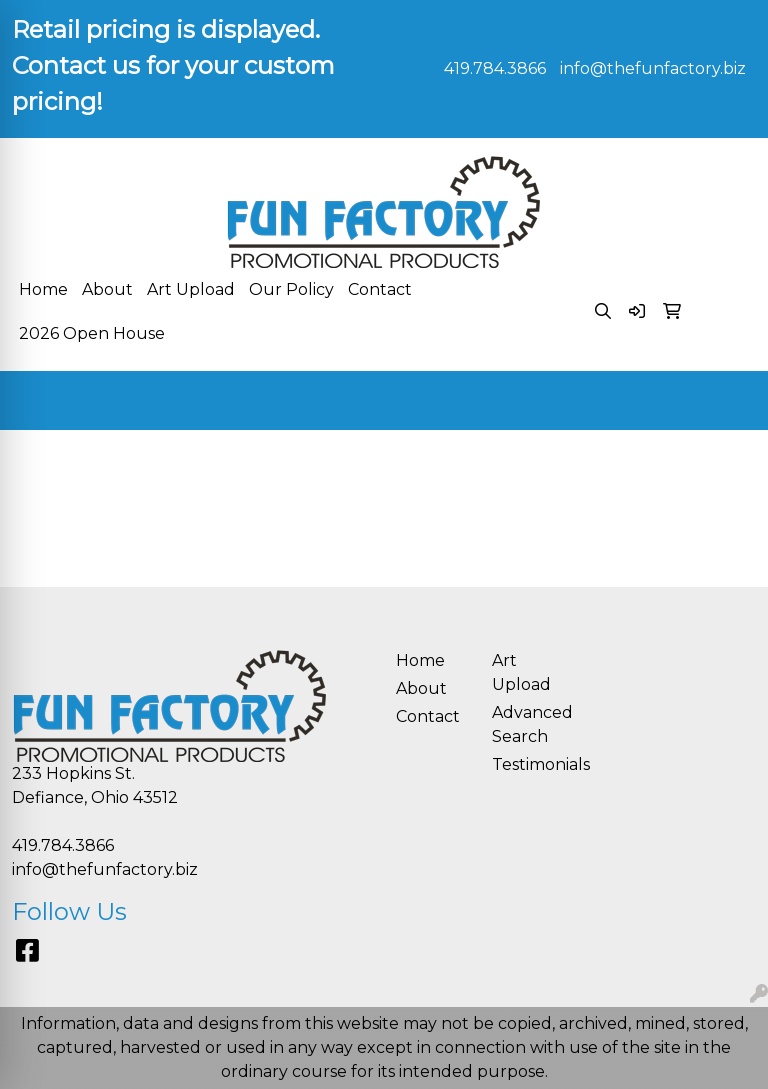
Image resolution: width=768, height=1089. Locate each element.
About (107, 289)
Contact (380, 289)
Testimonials (528, 764)
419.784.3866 (495, 68)
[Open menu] (728, 401)
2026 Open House (92, 333)
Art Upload (191, 289)
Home (43, 289)
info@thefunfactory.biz (653, 68)
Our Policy (291, 289)
